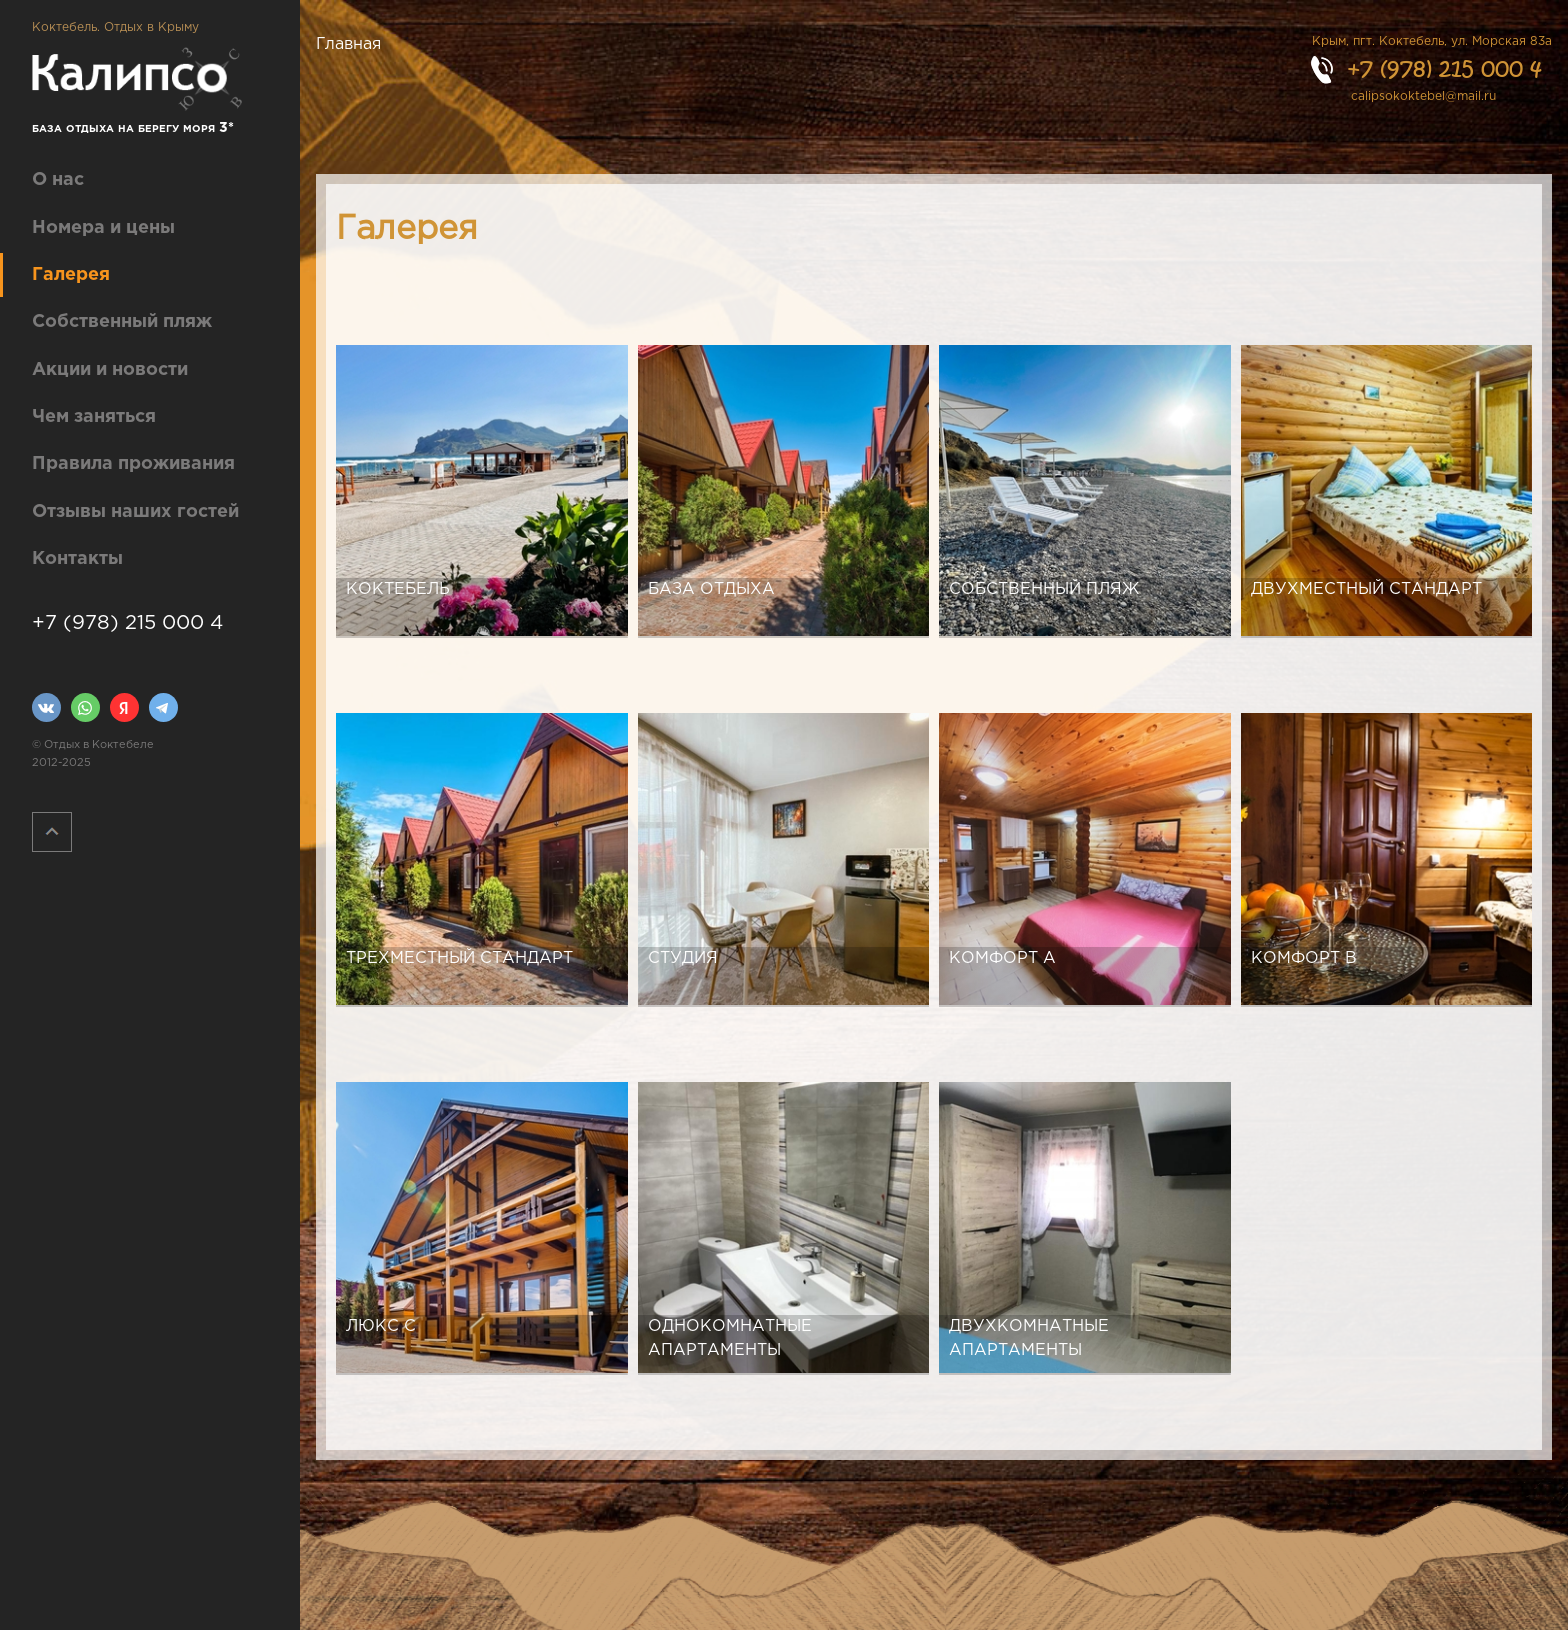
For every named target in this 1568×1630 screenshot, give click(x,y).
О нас (58, 180)
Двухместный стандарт (1366, 589)
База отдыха (711, 589)
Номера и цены (103, 228)
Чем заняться (94, 417)
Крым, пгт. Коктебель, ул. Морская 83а (1432, 41)
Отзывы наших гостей (135, 512)
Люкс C (381, 1326)
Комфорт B (1304, 958)
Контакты (77, 559)
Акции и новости (110, 370)
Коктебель (398, 589)
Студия (683, 958)
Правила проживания (133, 464)
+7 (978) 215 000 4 (127, 623)
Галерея (71, 275)
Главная (348, 44)
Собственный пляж (122, 322)
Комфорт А (1002, 958)
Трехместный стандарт (459, 958)
